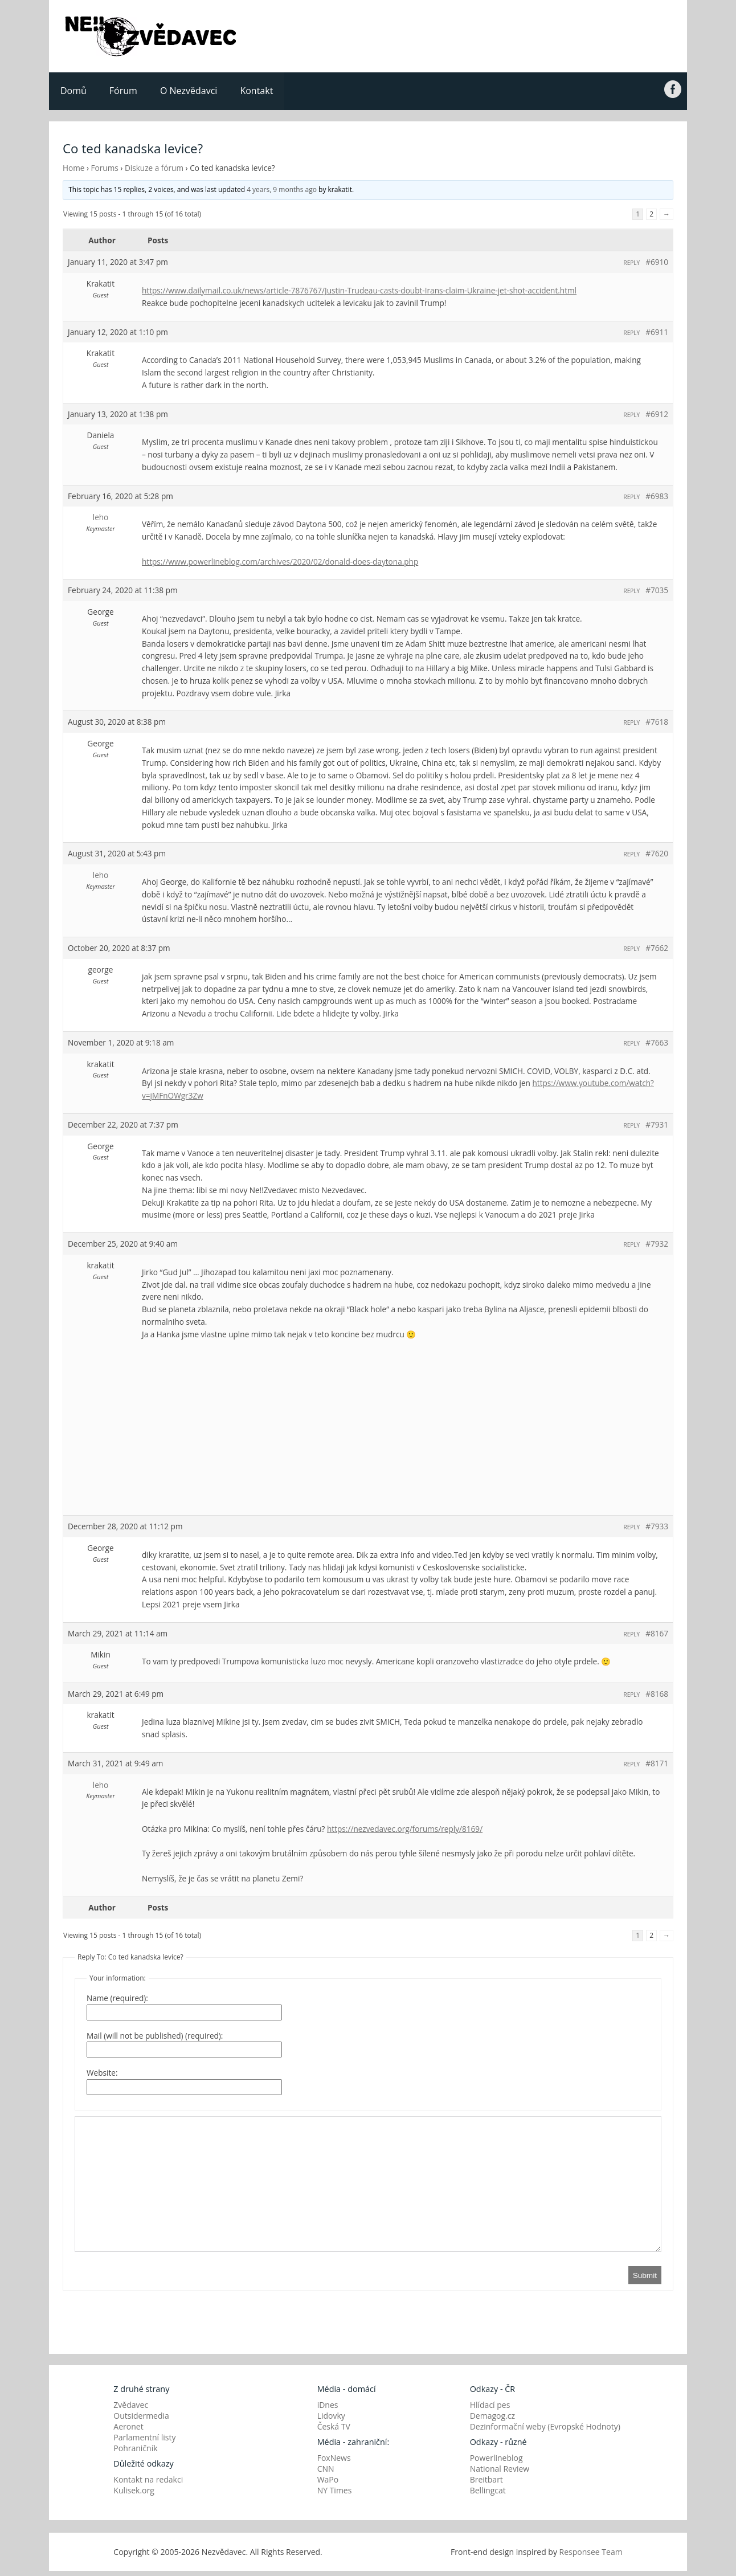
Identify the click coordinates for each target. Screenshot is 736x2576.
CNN (325, 2468)
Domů (73, 90)
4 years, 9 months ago (282, 189)
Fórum (123, 90)
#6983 (656, 496)
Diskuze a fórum (154, 167)
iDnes (327, 2404)
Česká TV (333, 2426)
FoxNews (334, 2457)
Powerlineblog (496, 2457)
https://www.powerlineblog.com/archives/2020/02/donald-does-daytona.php (280, 561)
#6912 (656, 414)
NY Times (334, 2490)
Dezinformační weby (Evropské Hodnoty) (545, 2426)
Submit (645, 2275)
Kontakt (256, 90)
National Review (500, 2468)
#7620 (656, 853)
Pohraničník (135, 2448)
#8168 (656, 1693)
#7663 (656, 1042)
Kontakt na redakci (148, 2479)
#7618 (656, 721)
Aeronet (128, 2426)
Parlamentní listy (144, 2437)
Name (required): (117, 1998)
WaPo (328, 2479)
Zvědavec (130, 2404)
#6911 (656, 331)
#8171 (656, 1763)
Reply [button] (632, 263)
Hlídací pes (490, 2404)
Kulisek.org (133, 2490)
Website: (102, 2072)
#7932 (656, 1243)
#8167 (656, 1633)
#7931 (656, 1124)
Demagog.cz (492, 2415)
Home (73, 167)
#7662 (656, 947)
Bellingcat (488, 2490)
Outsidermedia (141, 2415)
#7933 (656, 1526)
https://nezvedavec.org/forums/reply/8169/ (405, 1828)
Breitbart (486, 2479)
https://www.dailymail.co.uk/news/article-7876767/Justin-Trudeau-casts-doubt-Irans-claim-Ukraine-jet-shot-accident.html (359, 290)
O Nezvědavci (188, 90)
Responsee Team (591, 2551)
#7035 (656, 590)
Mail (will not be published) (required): (155, 2035)
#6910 (656, 261)
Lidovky (331, 2415)
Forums (104, 167)
